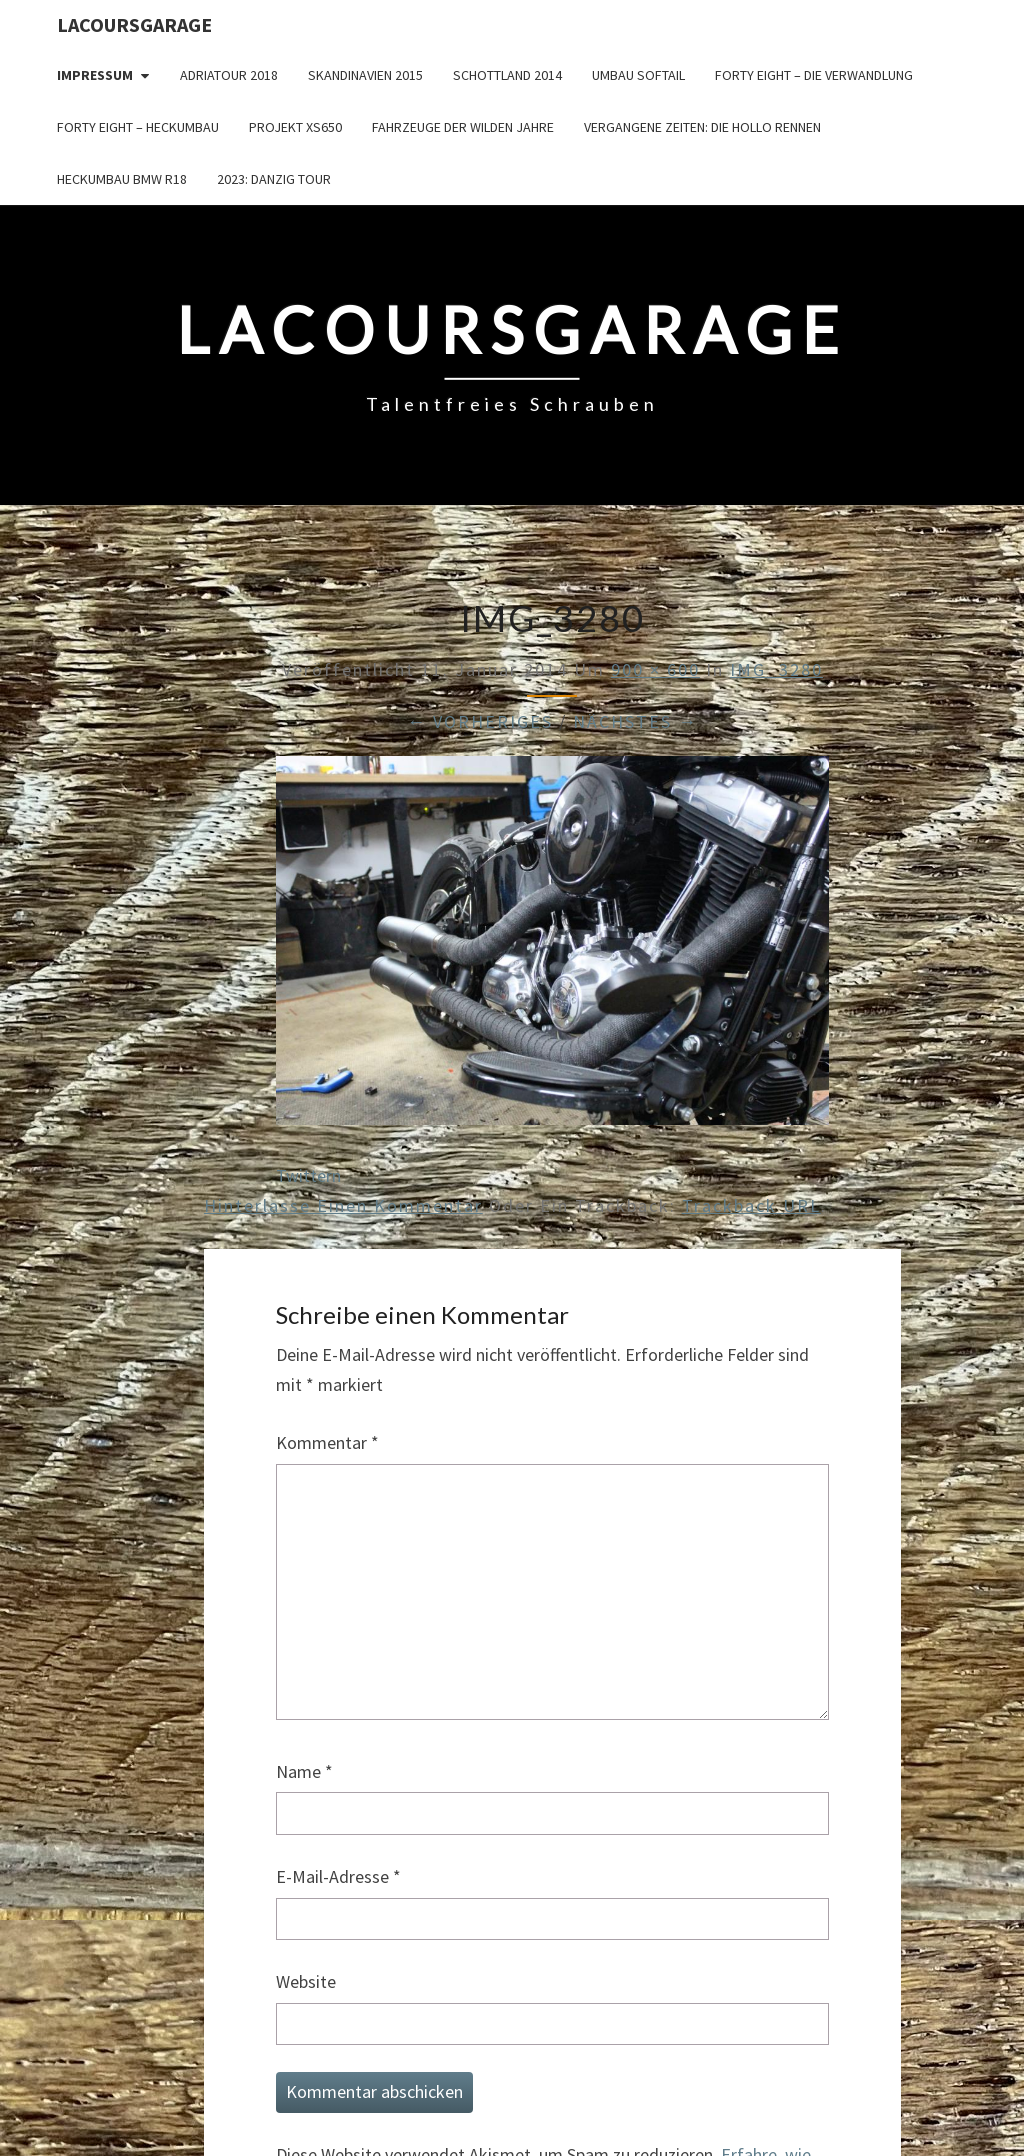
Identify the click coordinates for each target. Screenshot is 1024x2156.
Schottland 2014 (507, 75)
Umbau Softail (638, 75)
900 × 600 (655, 669)
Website (306, 1981)
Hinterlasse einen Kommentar (343, 1205)
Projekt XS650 (295, 127)
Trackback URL (751, 1205)
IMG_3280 (776, 669)
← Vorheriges (480, 721)
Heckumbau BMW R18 (122, 179)
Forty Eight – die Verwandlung (814, 75)
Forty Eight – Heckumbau (138, 127)
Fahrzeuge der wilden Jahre (463, 127)
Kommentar (327, 1442)
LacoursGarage (134, 24)
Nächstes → (635, 721)
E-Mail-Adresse (338, 1876)
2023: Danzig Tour (274, 179)
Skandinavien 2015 (365, 75)
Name (304, 1771)
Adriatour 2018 (229, 75)
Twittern (308, 1175)
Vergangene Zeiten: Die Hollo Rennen (702, 127)
